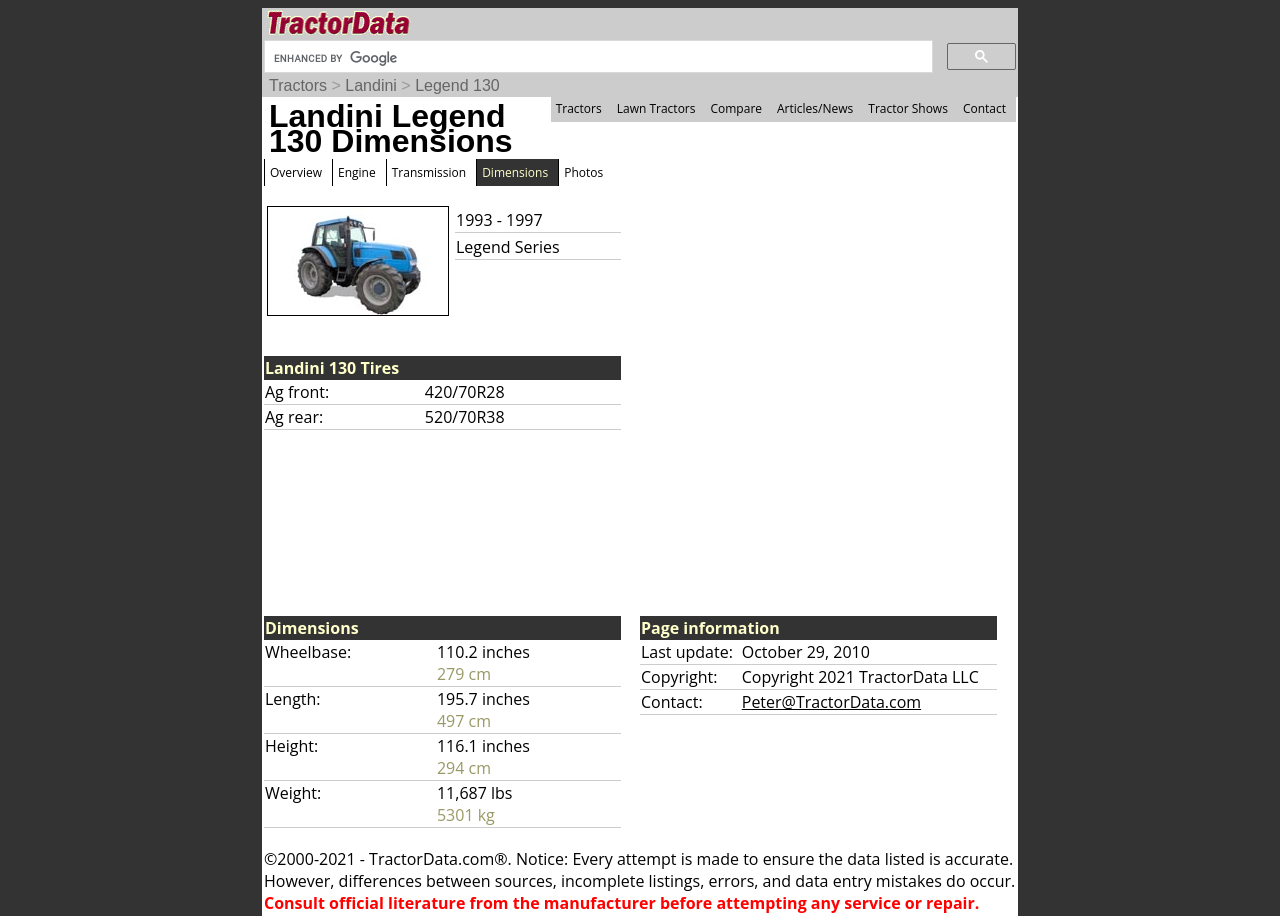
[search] (596, 58)
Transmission (429, 172)
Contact (984, 108)
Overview (296, 172)
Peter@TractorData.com (831, 702)
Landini (371, 85)
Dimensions (515, 172)
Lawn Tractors (656, 108)
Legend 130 (457, 85)
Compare (736, 108)
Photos (583, 172)
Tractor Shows (908, 108)
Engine (357, 172)
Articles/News (815, 108)
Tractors (298, 85)
